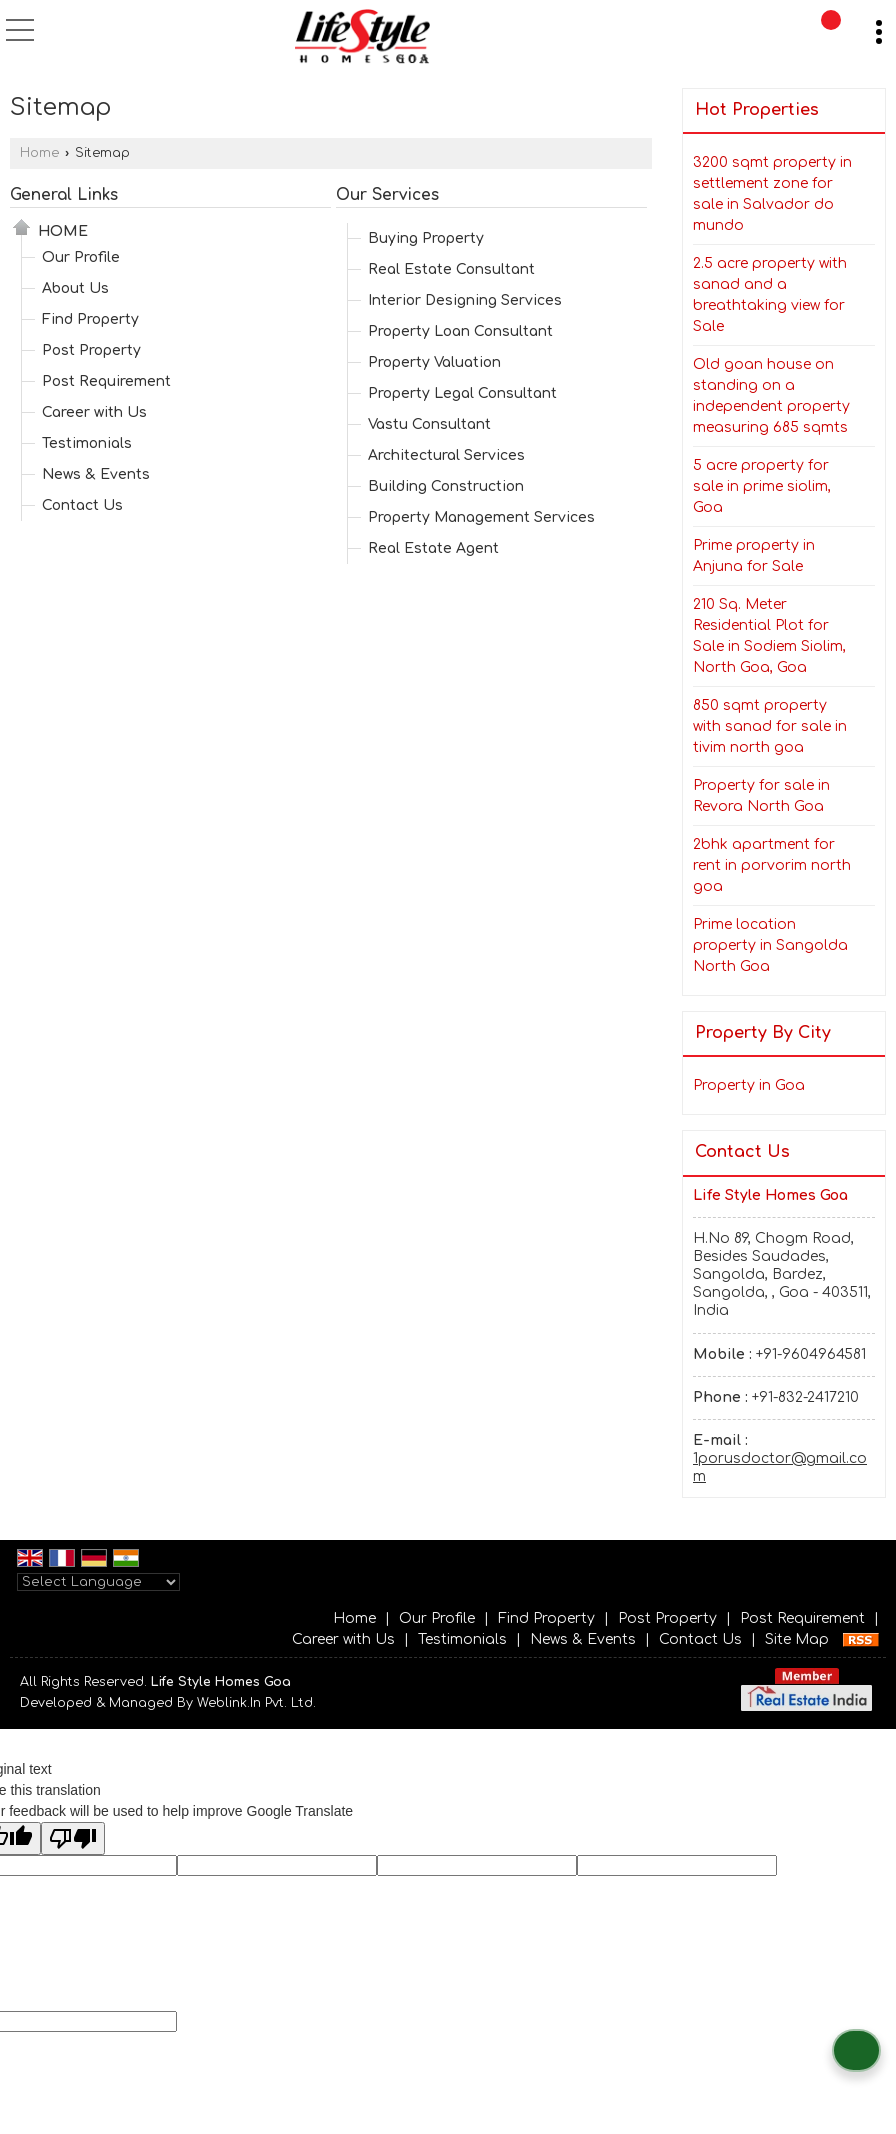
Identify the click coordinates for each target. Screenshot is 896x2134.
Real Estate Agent (433, 548)
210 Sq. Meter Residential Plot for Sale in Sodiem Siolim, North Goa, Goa (769, 636)
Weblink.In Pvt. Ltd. (256, 1703)
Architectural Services (446, 455)
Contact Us (82, 505)
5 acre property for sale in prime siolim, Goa (762, 486)
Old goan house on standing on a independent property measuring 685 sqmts (771, 396)
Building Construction (446, 486)
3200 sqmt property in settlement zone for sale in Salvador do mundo (772, 194)
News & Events (96, 474)
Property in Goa (749, 1085)
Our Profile (81, 257)
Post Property (91, 350)
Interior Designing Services (465, 300)
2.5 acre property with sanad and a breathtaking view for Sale (770, 295)
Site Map (797, 1639)
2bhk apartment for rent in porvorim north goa (772, 865)
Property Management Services (481, 517)
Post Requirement (106, 381)
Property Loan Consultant (460, 331)
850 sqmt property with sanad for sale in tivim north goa (770, 726)
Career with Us (94, 412)
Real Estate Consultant (451, 269)
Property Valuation (434, 362)
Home (39, 153)
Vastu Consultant (429, 424)
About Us (75, 288)
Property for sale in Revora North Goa (761, 796)
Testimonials (87, 443)
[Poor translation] (73, 1838)
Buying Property (426, 238)
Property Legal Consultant (462, 393)
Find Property (90, 319)
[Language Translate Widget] (98, 1582)
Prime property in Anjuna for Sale (754, 556)
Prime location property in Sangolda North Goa (770, 945)
